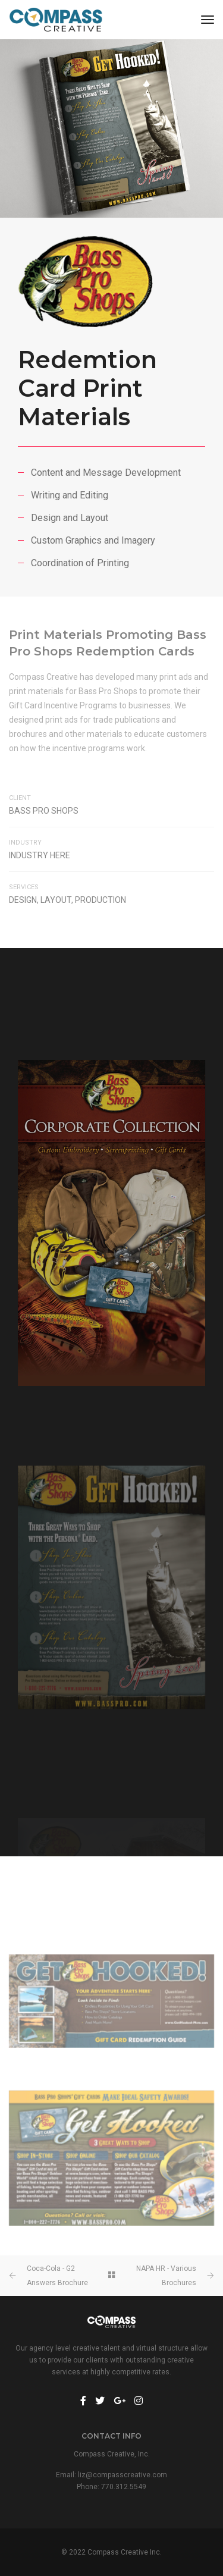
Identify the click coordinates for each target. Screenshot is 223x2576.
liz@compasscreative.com (122, 2475)
